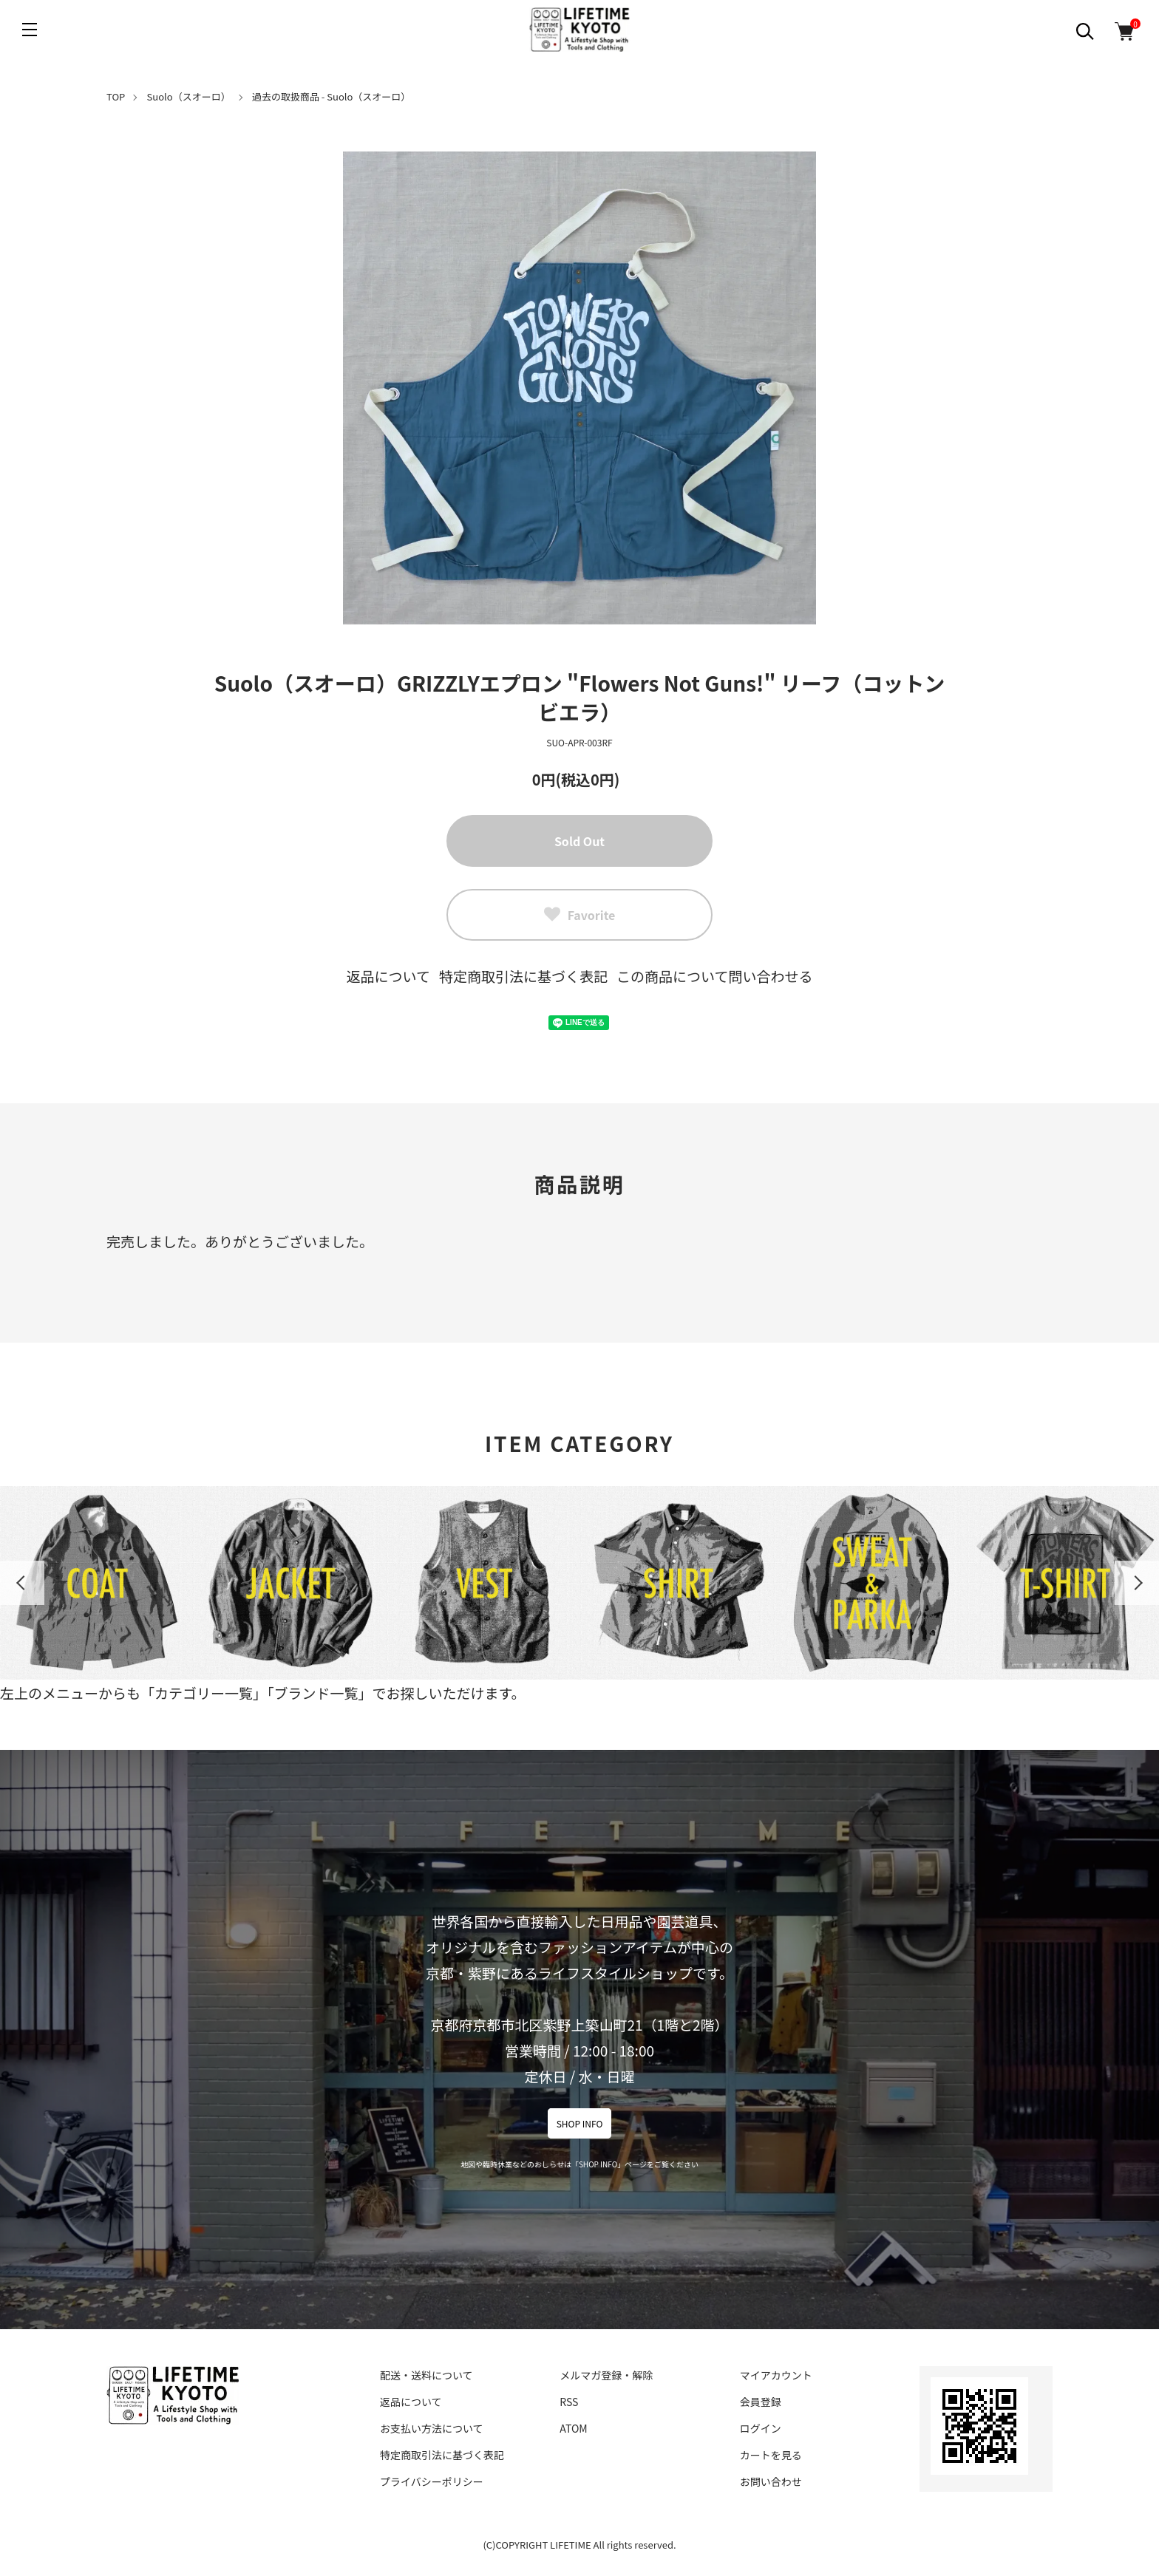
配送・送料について (426, 2375)
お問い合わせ (771, 2481)
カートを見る (771, 2454)
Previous (22, 1583)
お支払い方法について (431, 2428)
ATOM (573, 2428)
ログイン (760, 2428)
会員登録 (760, 2401)
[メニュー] (29, 29)
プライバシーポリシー (431, 2481)
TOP (115, 96)
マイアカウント (776, 2375)
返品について (388, 976)
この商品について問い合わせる (714, 976)
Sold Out (579, 841)
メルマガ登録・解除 (606, 2375)
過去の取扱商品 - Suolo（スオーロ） (331, 96)
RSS (569, 2401)
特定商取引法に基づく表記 (523, 976)
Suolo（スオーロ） (189, 96)
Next (1137, 1583)
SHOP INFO (580, 2123)
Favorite (580, 915)
